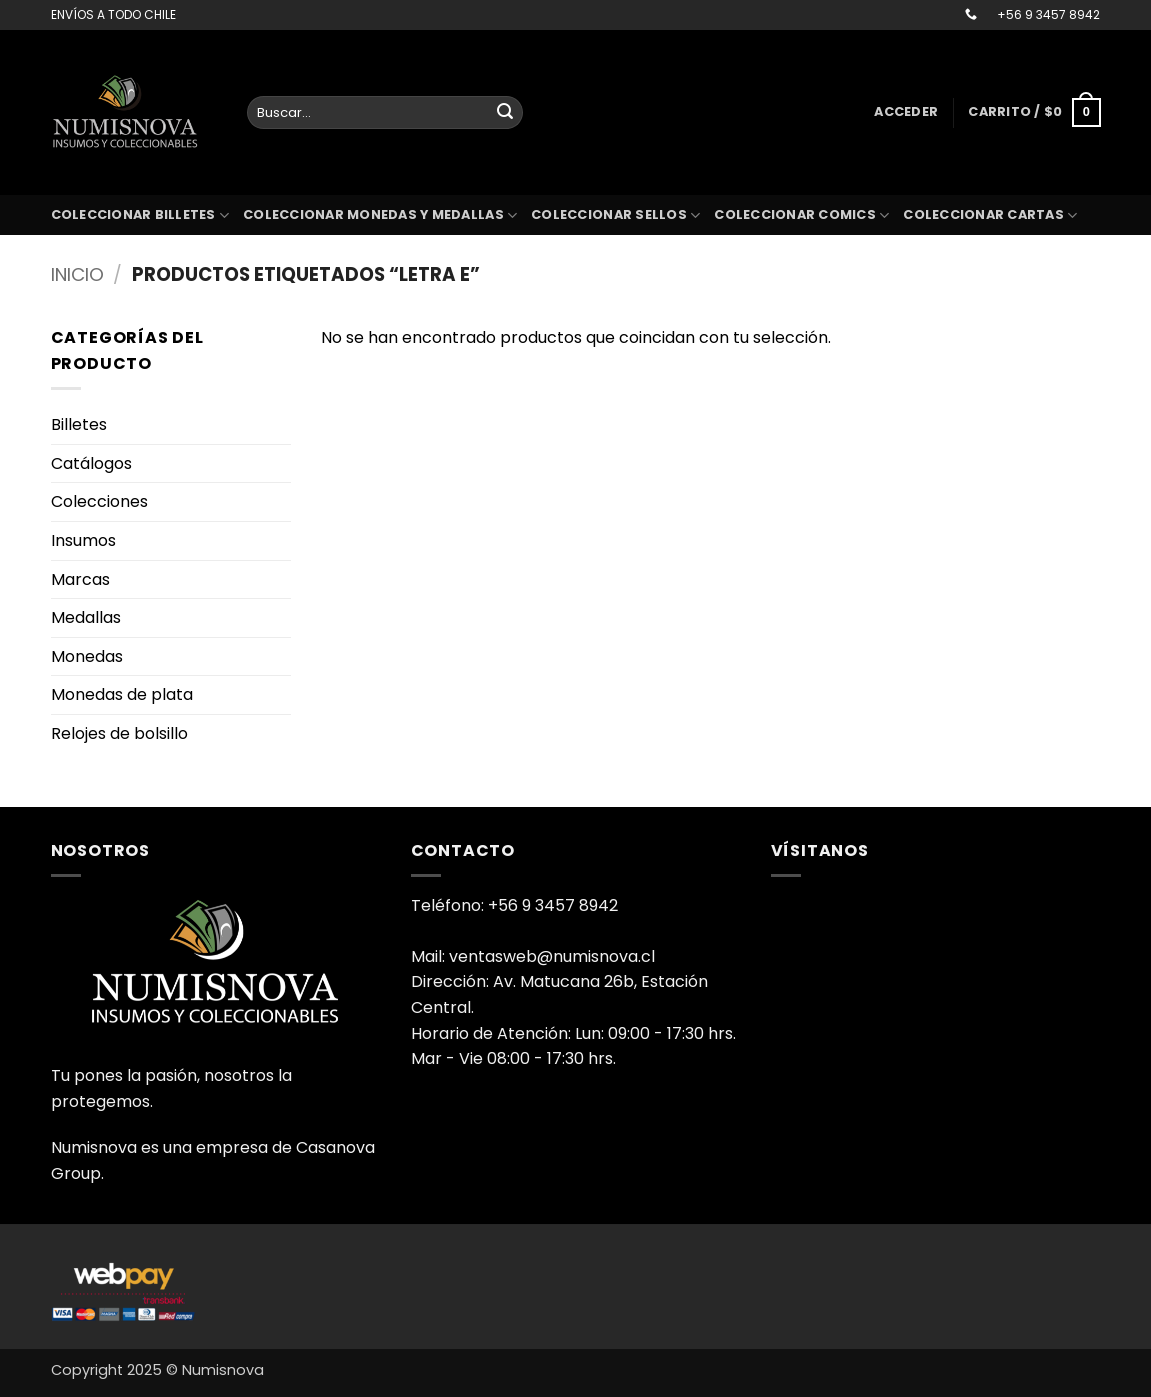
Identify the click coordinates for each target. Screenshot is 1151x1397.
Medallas (86, 617)
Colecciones (99, 501)
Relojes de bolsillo (119, 733)
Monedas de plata (122, 694)
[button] (906, 112)
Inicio (77, 274)
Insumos (83, 540)
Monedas (87, 656)
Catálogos (91, 463)
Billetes (79, 424)
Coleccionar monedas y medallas (380, 215)
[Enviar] (505, 113)
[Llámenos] (971, 15)
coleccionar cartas (990, 215)
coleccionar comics (801, 215)
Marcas (80, 579)
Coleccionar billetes (140, 215)
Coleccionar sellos (615, 215)
